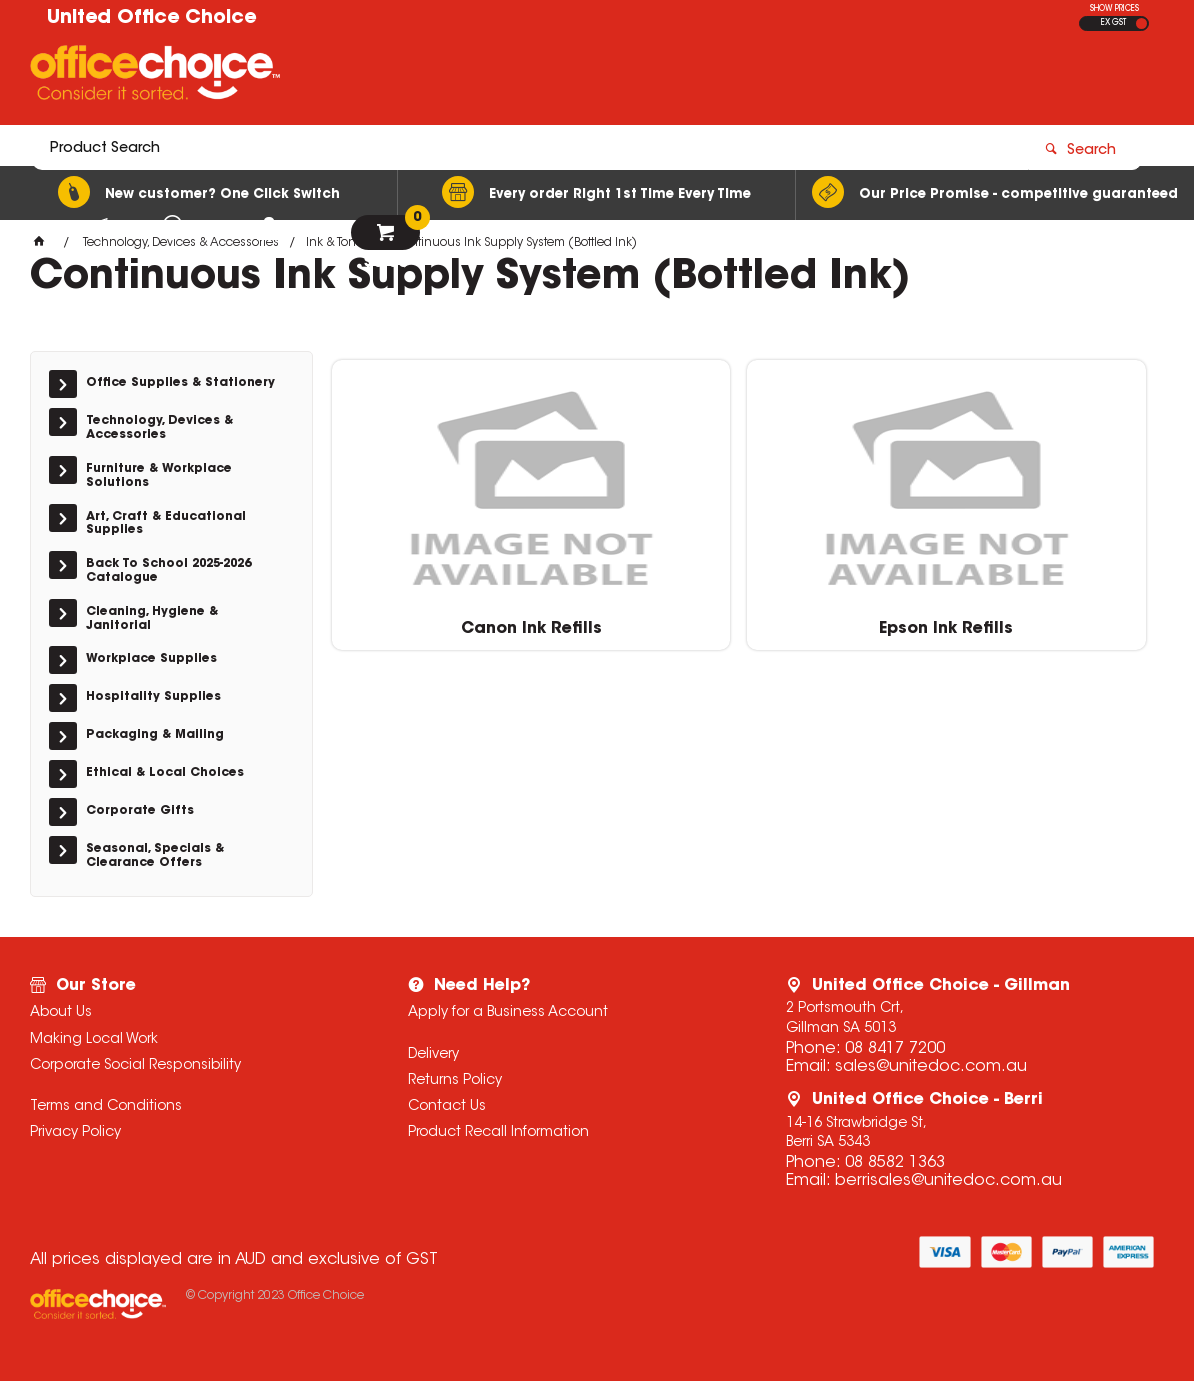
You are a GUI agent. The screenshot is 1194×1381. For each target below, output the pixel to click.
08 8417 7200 (895, 1049)
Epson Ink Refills (744, 620)
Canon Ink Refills (463, 620)
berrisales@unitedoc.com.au (948, 1181)
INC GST (1141, 23)
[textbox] (480, 77)
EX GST (1113, 23)
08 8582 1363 (895, 1163)
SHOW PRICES (1114, 9)
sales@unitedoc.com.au (931, 1067)
